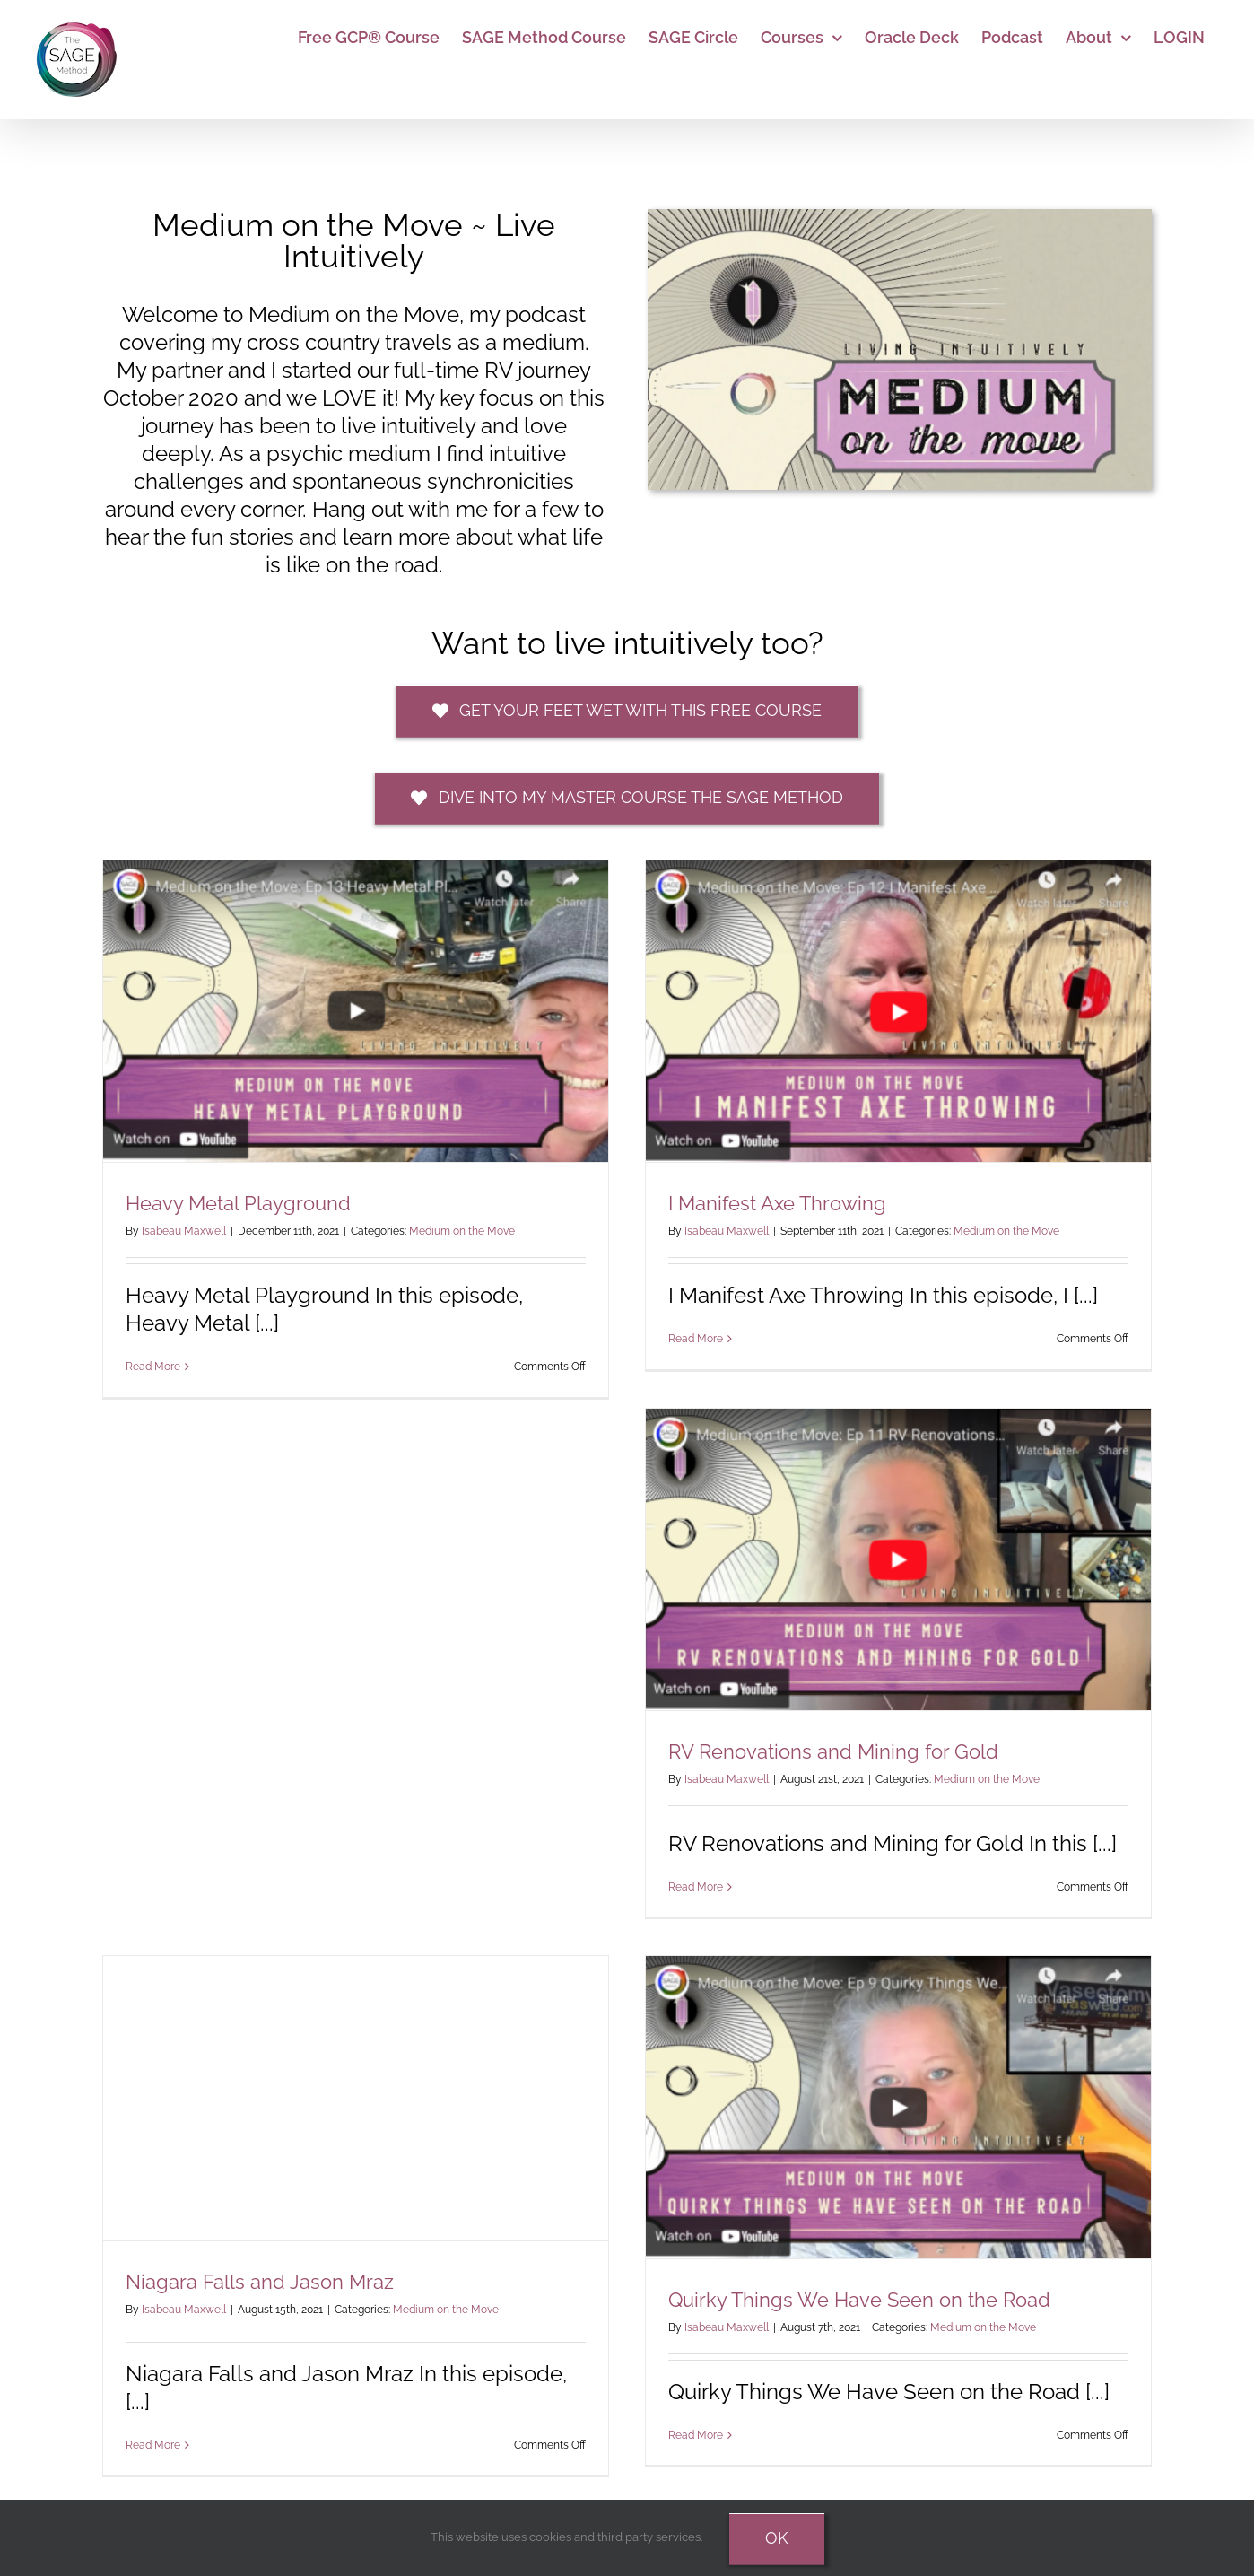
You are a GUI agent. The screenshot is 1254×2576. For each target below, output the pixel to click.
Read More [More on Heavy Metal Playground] (153, 1366)
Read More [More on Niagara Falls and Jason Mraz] (153, 2445)
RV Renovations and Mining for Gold (833, 1751)
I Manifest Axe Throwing (777, 1203)
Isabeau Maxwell (184, 1231)
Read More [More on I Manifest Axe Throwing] (695, 1338)
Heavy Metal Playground (238, 1203)
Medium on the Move (462, 1231)
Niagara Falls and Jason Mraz (260, 2281)
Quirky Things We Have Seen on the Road (859, 2299)
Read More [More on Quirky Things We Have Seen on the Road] (695, 2435)
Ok (776, 2537)
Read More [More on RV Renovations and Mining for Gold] (695, 1887)
